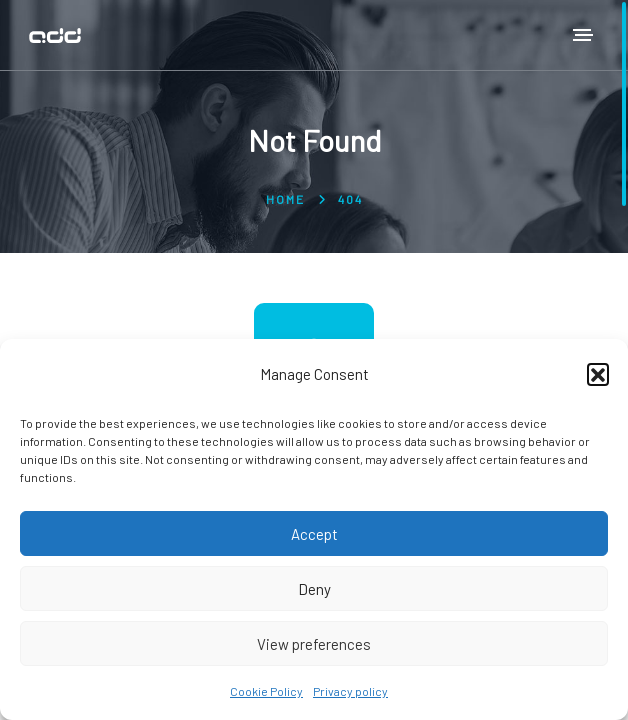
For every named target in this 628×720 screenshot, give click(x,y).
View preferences (314, 644)
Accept (314, 534)
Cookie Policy (266, 691)
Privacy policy (350, 691)
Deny (314, 589)
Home (285, 199)
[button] (598, 374)
